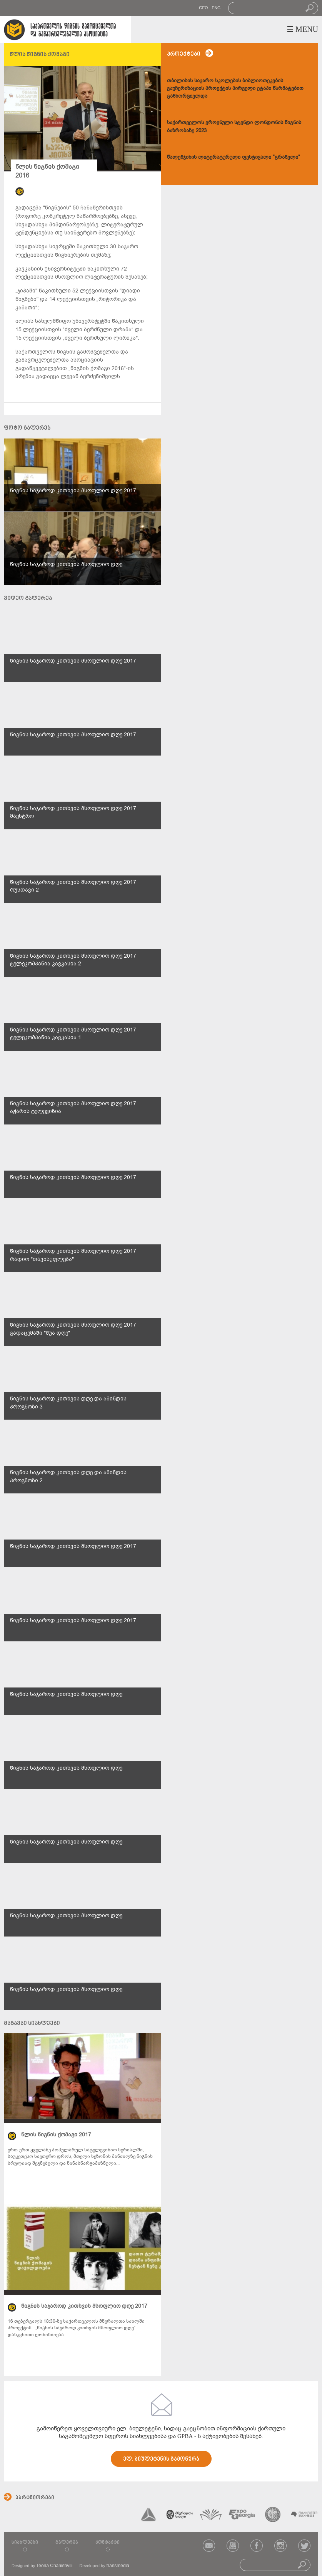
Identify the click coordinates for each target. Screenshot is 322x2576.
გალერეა (66, 2542)
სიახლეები (25, 2542)
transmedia (118, 2565)
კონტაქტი (107, 2542)
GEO (203, 8)
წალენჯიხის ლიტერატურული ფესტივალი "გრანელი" (233, 157)
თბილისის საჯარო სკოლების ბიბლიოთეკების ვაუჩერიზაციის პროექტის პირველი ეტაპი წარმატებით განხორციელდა (235, 88)
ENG (216, 8)
